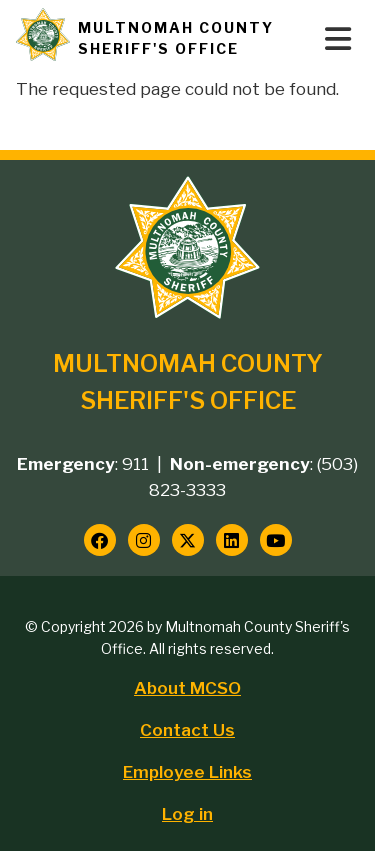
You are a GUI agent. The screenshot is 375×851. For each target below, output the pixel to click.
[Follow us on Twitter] (188, 540)
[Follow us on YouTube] (276, 540)
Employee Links (187, 772)
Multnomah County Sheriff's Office (176, 38)
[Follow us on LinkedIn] (232, 540)
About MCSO (187, 688)
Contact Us (187, 730)
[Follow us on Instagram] (144, 540)
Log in (187, 814)
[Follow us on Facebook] (100, 540)
